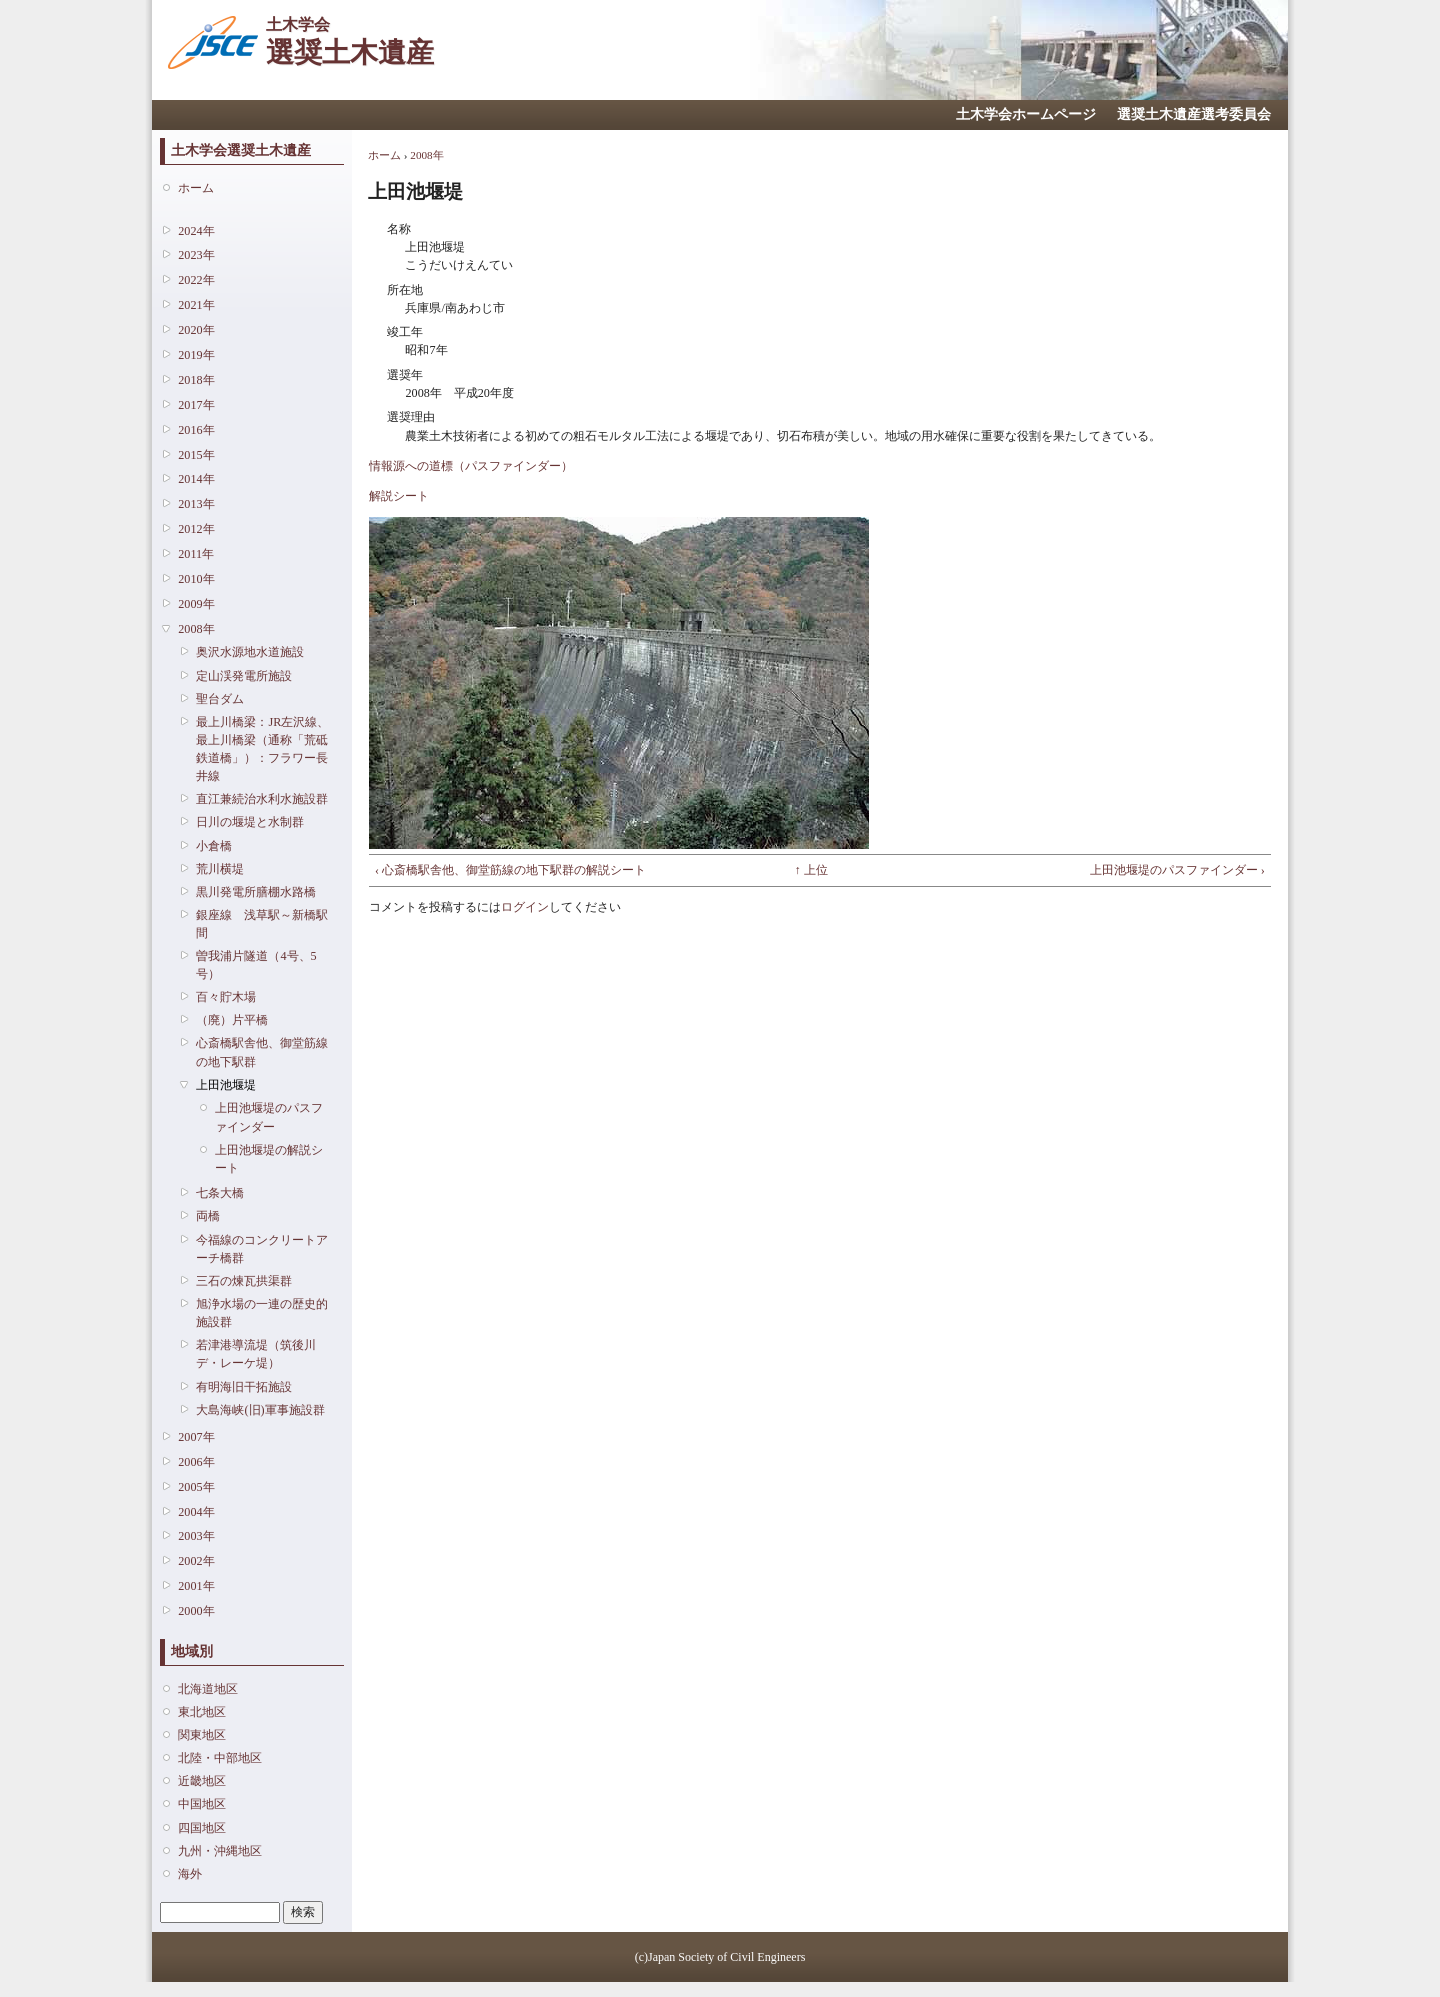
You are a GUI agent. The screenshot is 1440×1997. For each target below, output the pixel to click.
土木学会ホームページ (1026, 114)
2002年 (196, 1561)
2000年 (196, 1611)
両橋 (208, 1216)
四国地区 (202, 1828)
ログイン (525, 907)
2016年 (196, 430)
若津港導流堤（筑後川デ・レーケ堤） (256, 1354)
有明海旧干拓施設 (244, 1387)
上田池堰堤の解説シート (269, 1159)
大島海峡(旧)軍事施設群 (260, 1410)
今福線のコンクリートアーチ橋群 (262, 1249)
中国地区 (202, 1804)
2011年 (196, 554)
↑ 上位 (811, 870)
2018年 (196, 380)
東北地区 (202, 1712)
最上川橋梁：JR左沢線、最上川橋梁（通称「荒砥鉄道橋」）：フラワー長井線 (262, 749)
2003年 (196, 1536)
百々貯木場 (226, 997)
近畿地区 (202, 1781)
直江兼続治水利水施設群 (262, 799)
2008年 (196, 629)
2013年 (196, 504)
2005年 (196, 1487)
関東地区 (202, 1735)
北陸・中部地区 (220, 1758)
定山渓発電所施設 (244, 676)
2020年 (196, 330)
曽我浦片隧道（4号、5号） (256, 965)
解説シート (399, 496)
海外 (190, 1874)
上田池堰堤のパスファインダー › (1177, 870)
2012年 (196, 529)
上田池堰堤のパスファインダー (269, 1117)
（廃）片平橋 (232, 1020)
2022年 (196, 280)
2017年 (196, 405)
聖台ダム (220, 699)
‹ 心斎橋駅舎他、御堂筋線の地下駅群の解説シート (510, 870)
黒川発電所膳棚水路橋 (256, 892)
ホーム (196, 188)
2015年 (196, 455)
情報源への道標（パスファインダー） (471, 466)
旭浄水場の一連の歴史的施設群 (262, 1313)
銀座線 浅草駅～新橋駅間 (262, 924)
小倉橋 (214, 846)
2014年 (196, 479)
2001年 (196, 1586)
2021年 (196, 305)
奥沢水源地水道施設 (250, 652)
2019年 (196, 355)
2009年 (196, 604)
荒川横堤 (220, 869)
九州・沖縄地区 (220, 1851)
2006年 (196, 1462)
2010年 (196, 579)
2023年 (196, 255)
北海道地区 (208, 1689)
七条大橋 (220, 1193)
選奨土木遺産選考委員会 (1194, 114)
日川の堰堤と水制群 (250, 822)
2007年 (196, 1437)
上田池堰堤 (226, 1085)
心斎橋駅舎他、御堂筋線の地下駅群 (262, 1052)
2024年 (196, 231)
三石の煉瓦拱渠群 (244, 1281)
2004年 (196, 1512)
